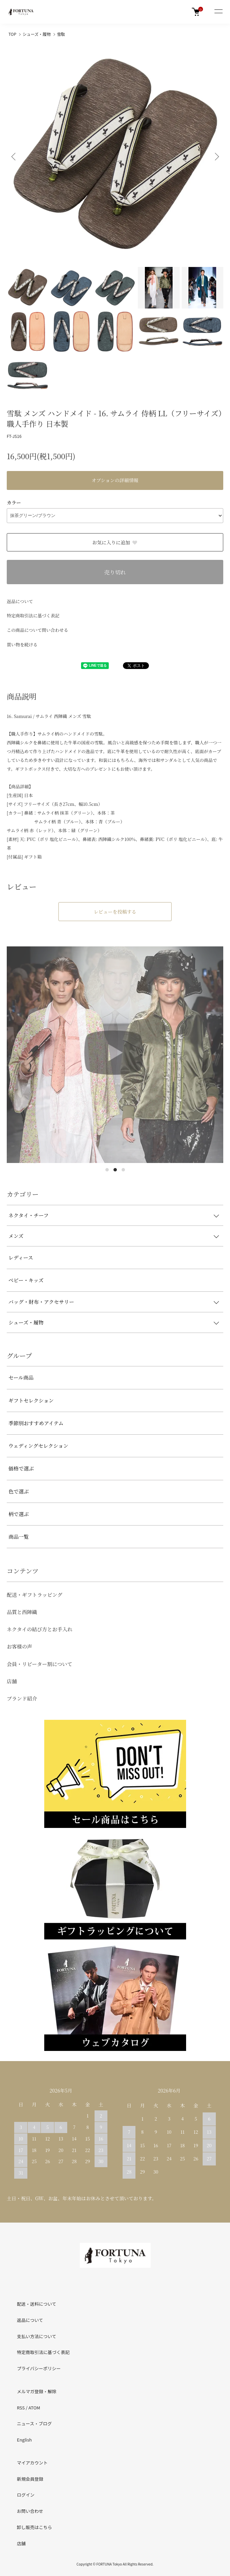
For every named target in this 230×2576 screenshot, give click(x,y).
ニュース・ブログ (34, 2423)
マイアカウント (32, 2462)
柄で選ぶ (18, 1513)
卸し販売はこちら (34, 2527)
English (24, 2439)
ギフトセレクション (31, 1400)
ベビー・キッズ (26, 1280)
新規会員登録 (30, 2479)
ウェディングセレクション (38, 1445)
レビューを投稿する (115, 911)
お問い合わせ (30, 2511)
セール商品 (20, 1377)
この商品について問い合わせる (37, 630)
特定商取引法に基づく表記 (33, 615)
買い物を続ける (22, 644)
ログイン (25, 2495)
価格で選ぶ (21, 1468)
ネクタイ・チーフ (28, 1215)
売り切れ (115, 572)
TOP (12, 34)
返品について (20, 601)
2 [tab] (115, 1169)
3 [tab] (123, 1169)
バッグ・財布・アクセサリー (41, 1301)
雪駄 (61, 34)
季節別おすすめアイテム (35, 1423)
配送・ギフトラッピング (34, 1594)
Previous (14, 156)
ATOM (34, 2407)
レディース (20, 1257)
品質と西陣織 (22, 1611)
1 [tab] (107, 1169)
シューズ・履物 (37, 34)
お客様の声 (19, 1646)
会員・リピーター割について (39, 1663)
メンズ (16, 1235)
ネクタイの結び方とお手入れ (39, 1629)
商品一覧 (18, 1536)
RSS (21, 2407)
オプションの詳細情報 (115, 480)
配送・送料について (36, 2304)
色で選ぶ (18, 1491)
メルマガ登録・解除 (36, 2391)
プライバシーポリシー (39, 2368)
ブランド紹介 (22, 1698)
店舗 (12, 1681)
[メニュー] (218, 12)
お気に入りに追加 (115, 542)
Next (215, 156)
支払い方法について (36, 2336)
